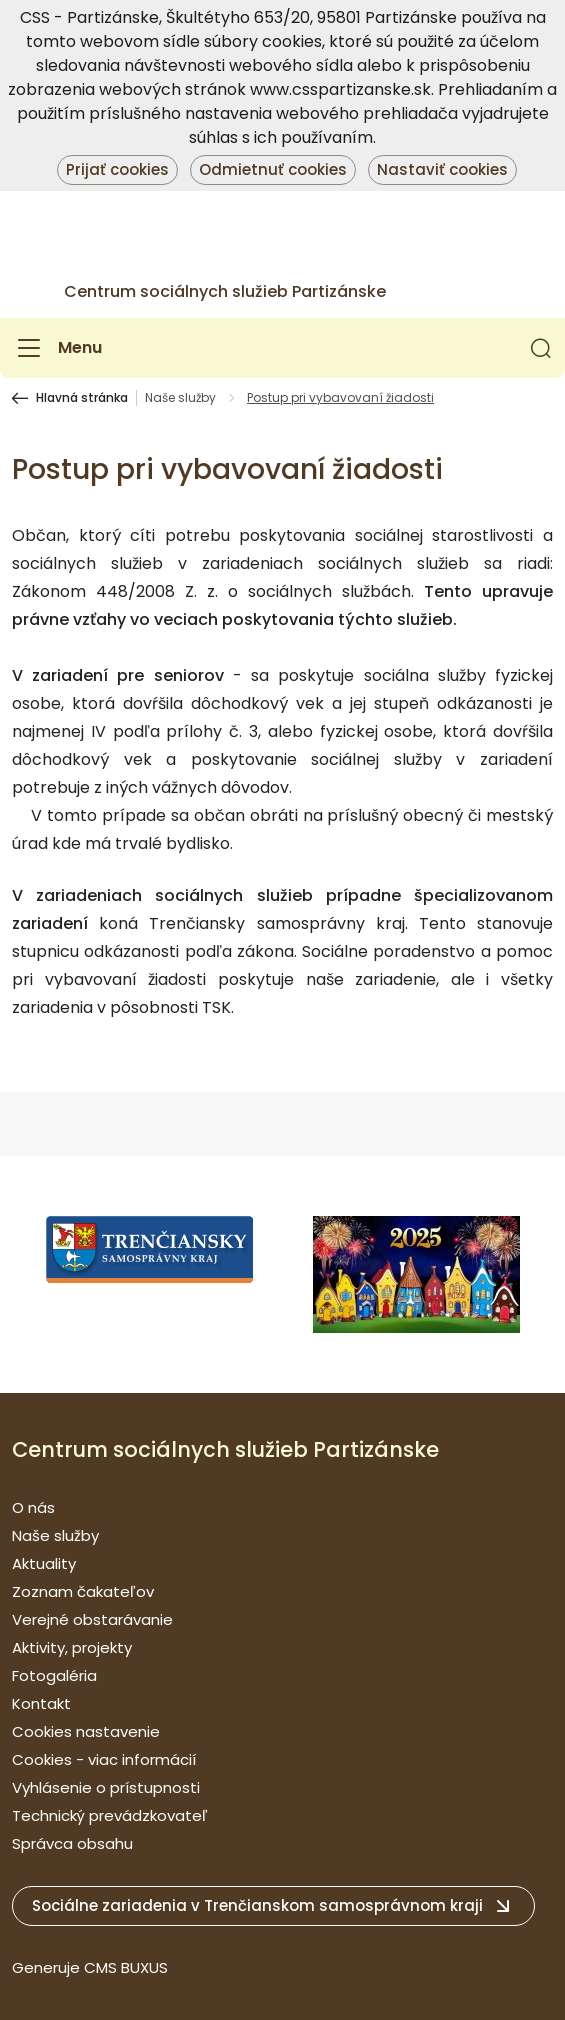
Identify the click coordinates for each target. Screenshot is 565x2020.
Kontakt (41, 1703)
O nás (33, 1507)
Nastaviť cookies (442, 169)
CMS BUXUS (126, 1967)
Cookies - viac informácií (104, 1759)
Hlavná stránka (82, 398)
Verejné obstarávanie (92, 1619)
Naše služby (180, 398)
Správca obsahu (72, 1843)
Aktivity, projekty (72, 1647)
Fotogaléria (54, 1675)
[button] (541, 348)
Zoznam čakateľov (83, 1591)
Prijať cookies (117, 169)
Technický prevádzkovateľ (110, 1815)
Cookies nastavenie (86, 1731)
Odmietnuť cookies (273, 169)
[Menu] (57, 348)
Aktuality (44, 1563)
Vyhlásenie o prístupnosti (106, 1787)
